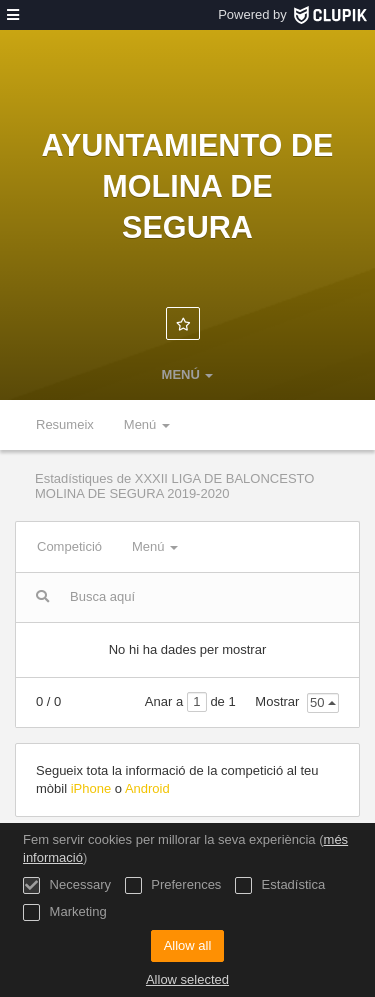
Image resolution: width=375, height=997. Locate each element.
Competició (69, 546)
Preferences (173, 885)
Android (147, 788)
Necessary (67, 885)
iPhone (93, 788)
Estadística (280, 885)
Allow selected (187, 979)
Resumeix (65, 424)
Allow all (188, 945)
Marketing (65, 912)
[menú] (13, 15)
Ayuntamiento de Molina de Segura (188, 186)
